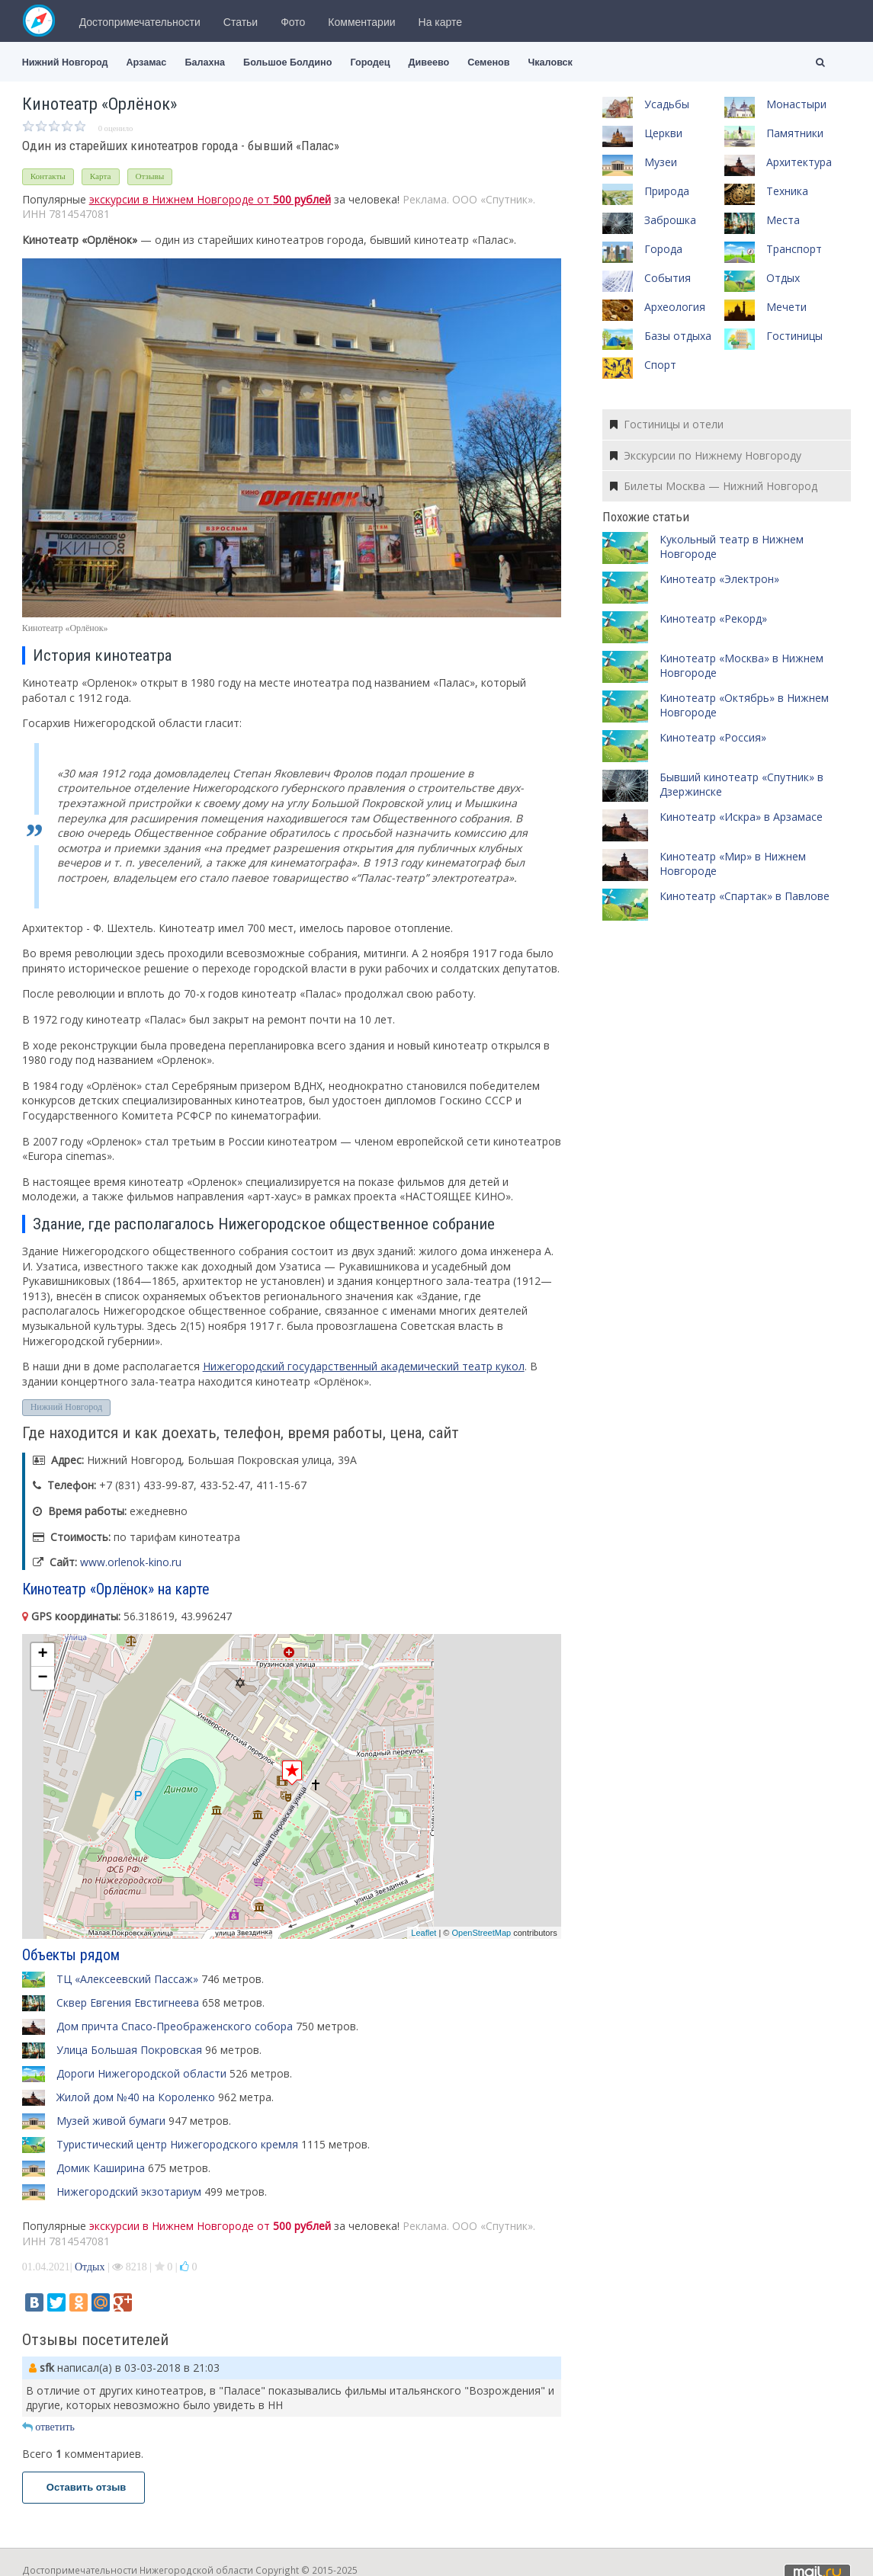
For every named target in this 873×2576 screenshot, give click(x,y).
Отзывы (150, 176)
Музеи (660, 162)
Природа (666, 191)
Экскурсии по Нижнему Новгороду (705, 455)
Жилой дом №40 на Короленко (135, 2097)
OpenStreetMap (481, 1932)
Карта (100, 176)
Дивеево (429, 62)
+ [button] (43, 1654)
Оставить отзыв (84, 2487)
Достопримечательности (140, 22)
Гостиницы (794, 335)
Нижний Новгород (65, 62)
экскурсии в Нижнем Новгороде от (210, 199)
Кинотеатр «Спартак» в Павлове (745, 896)
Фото (293, 22)
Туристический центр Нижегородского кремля (177, 2144)
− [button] (43, 1678)
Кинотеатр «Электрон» (719, 579)
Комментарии (361, 22)
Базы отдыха (677, 335)
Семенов (488, 62)
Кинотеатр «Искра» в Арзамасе (741, 816)
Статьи (240, 22)
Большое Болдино (287, 62)
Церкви (663, 133)
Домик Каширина (100, 2168)
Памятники (794, 133)
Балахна (205, 62)
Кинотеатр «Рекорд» (713, 618)
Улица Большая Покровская (129, 2050)
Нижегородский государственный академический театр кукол (364, 1366)
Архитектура (799, 162)
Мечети (786, 307)
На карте (441, 22)
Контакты (48, 176)
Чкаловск (550, 62)
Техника (787, 191)
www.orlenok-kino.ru (130, 1562)
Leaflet (423, 1932)
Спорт (660, 364)
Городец (370, 62)
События (667, 278)
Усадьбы (666, 104)
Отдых (90, 2267)
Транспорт (794, 249)
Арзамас (147, 62)
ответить (48, 2427)
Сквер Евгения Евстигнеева (127, 2002)
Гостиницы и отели (667, 424)
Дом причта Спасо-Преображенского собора (174, 2026)
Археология (674, 307)
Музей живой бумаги (110, 2120)
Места (783, 220)
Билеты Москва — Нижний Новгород (713, 486)
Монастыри (796, 104)
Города (663, 249)
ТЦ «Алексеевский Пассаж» (127, 1979)
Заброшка (670, 220)
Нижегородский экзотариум (128, 2191)
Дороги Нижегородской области (141, 2073)
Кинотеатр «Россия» (713, 737)
